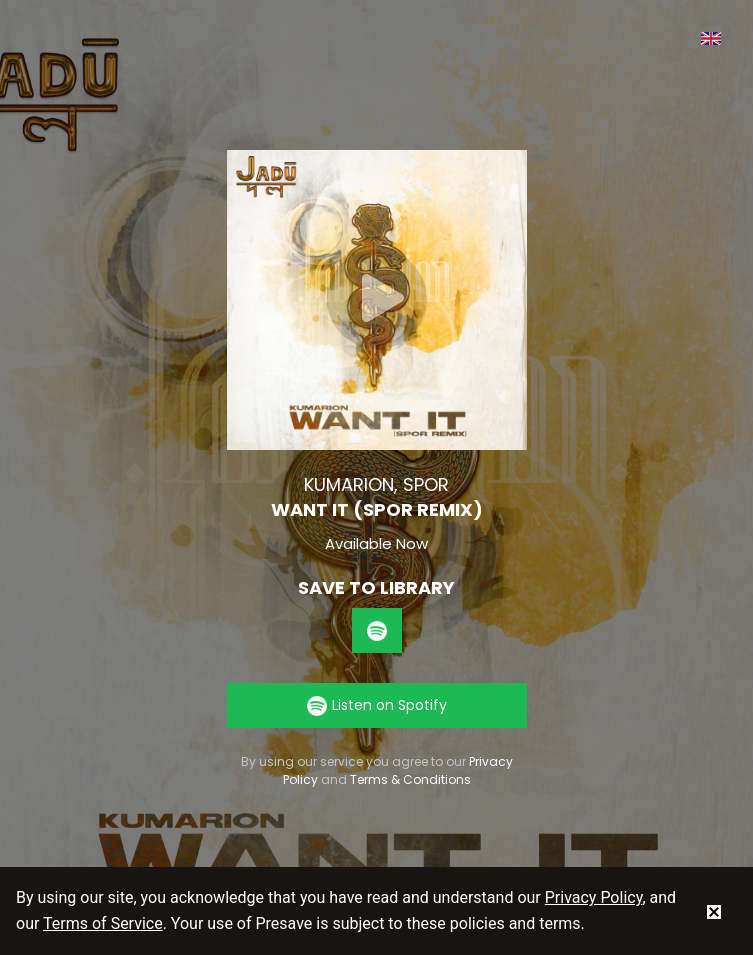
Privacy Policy (594, 897)
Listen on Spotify (377, 705)
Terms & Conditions (410, 779)
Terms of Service (103, 923)
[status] (714, 911)
